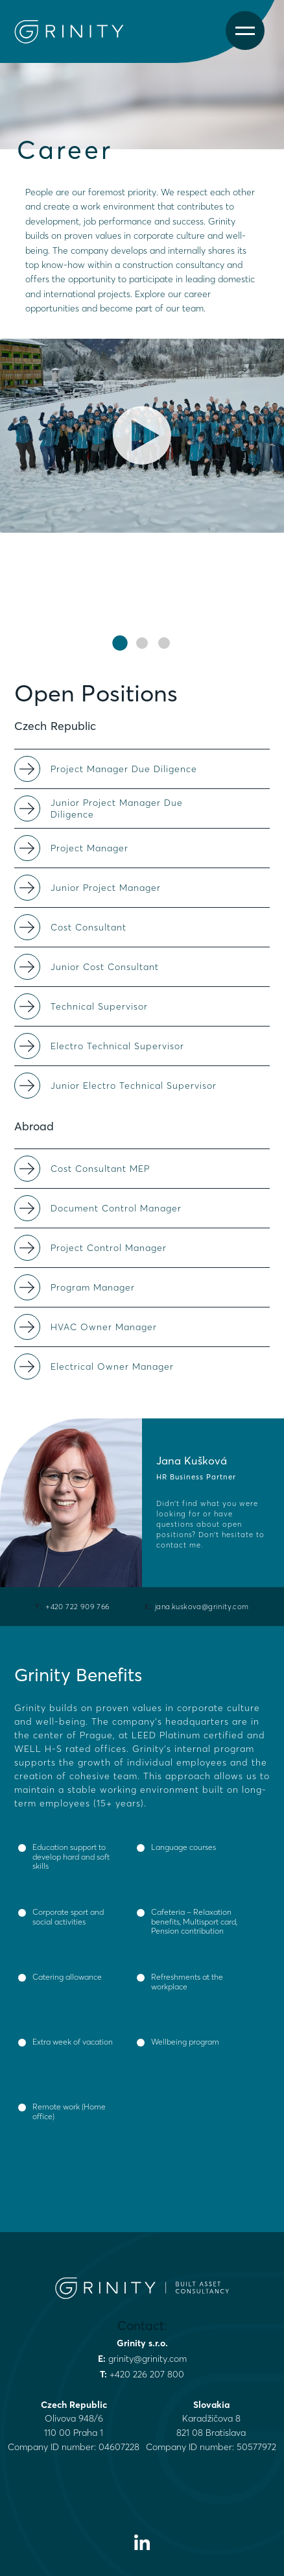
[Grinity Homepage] (74, 32)
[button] (119, 642)
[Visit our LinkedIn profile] (142, 2542)
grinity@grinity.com (147, 2358)
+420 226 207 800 (147, 2374)
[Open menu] (245, 31)
